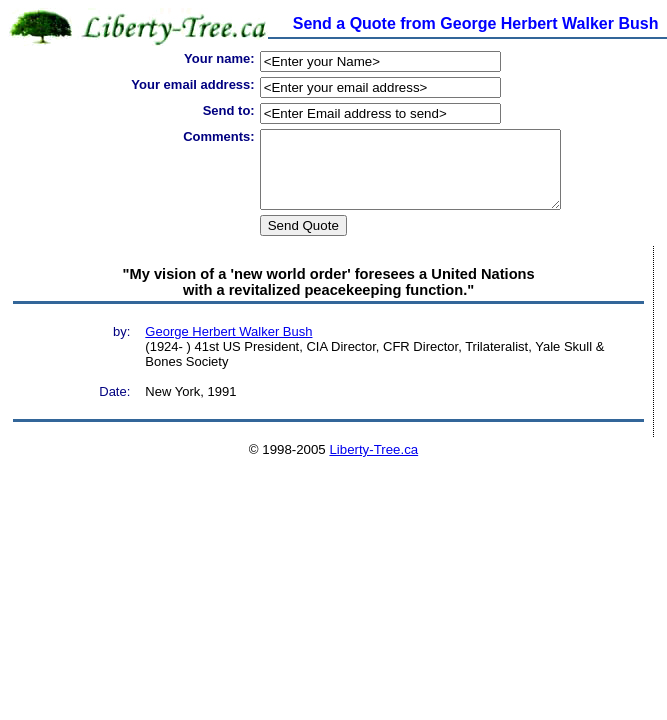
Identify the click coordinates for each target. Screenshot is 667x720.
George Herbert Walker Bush (228, 346)
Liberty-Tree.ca (373, 464)
